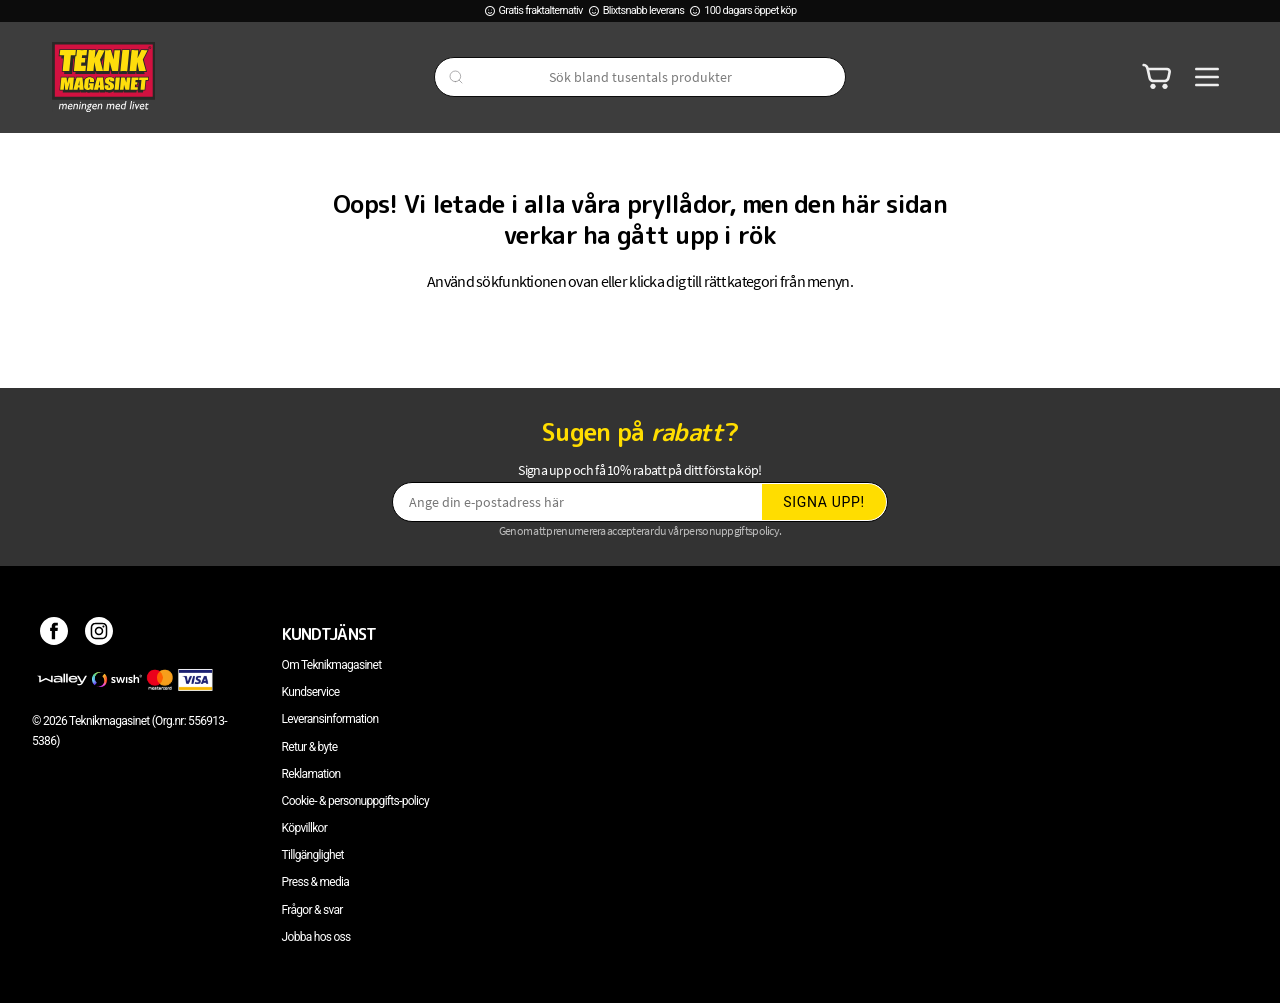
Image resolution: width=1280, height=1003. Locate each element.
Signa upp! (824, 502)
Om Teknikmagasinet (332, 665)
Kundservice (311, 692)
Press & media (316, 882)
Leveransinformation (330, 719)
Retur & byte (310, 747)
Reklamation (311, 774)
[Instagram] (99, 634)
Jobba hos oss (316, 937)
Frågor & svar (312, 910)
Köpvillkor (304, 828)
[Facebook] (54, 634)
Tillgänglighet (313, 855)
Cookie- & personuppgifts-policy (355, 801)
